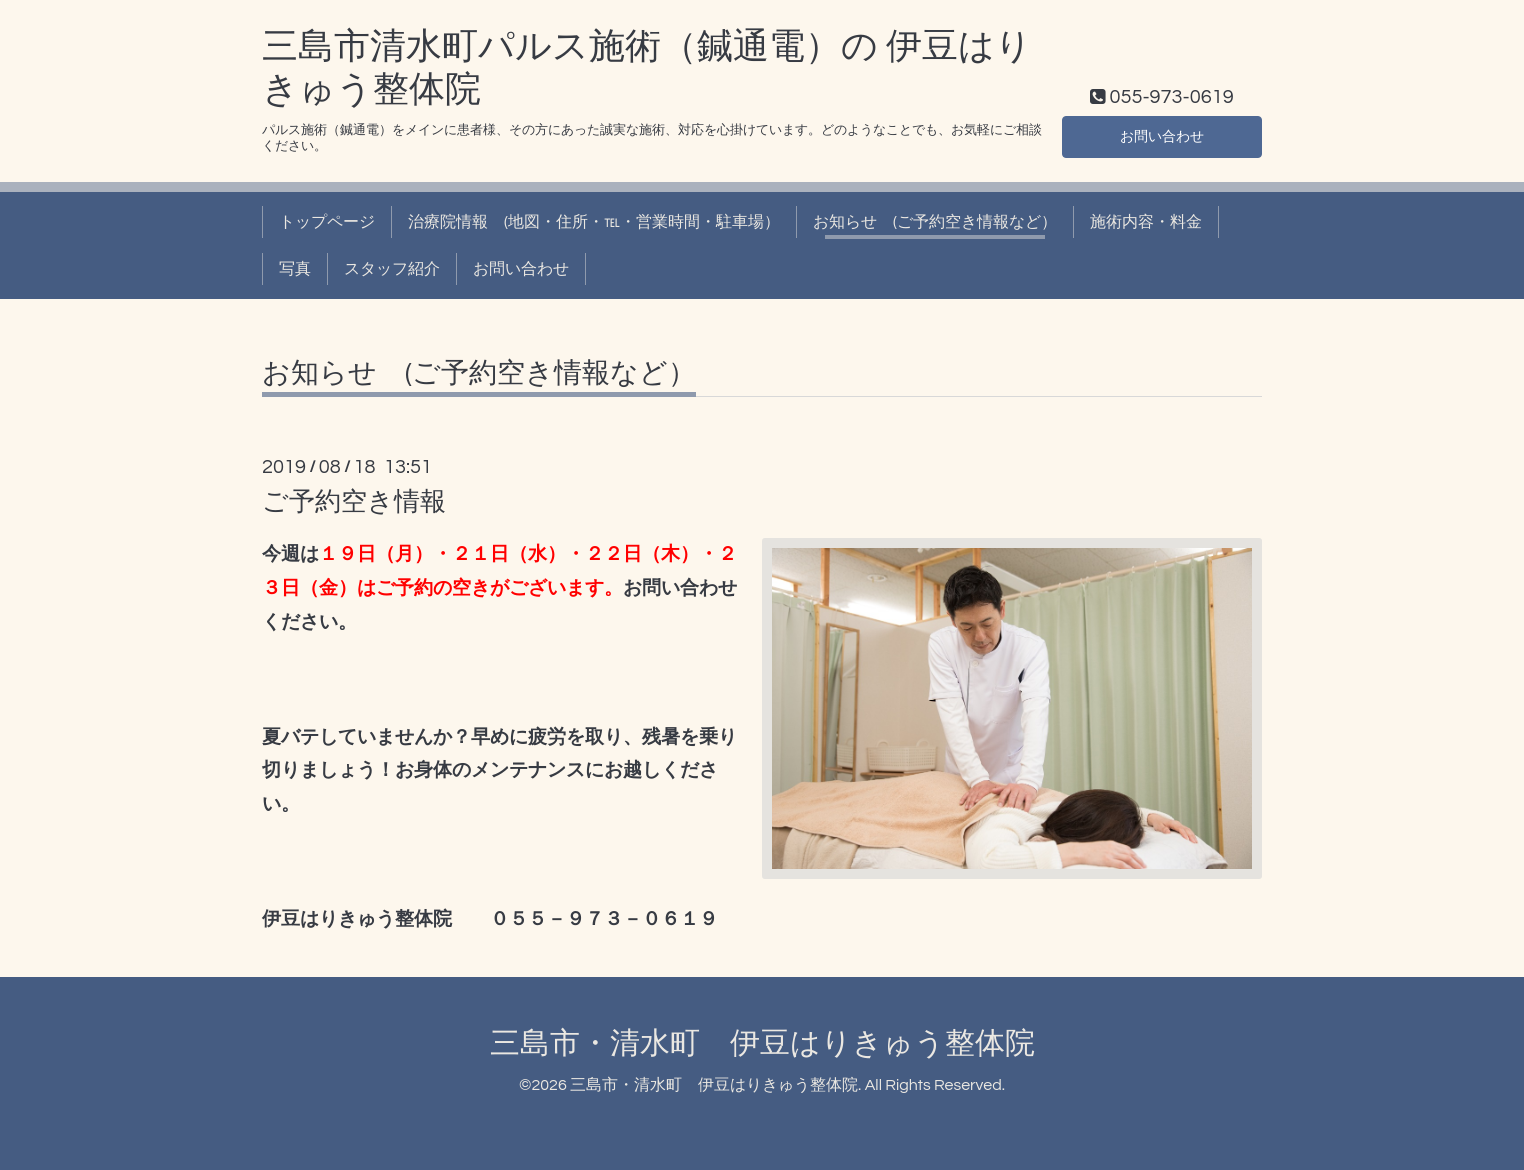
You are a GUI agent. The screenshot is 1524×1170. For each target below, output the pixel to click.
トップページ (327, 222)
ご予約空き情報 (354, 502)
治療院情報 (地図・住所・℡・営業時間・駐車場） (594, 222)
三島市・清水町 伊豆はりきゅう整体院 (762, 1043)
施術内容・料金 (1146, 222)
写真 (295, 269)
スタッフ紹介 (392, 269)
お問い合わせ (1162, 135)
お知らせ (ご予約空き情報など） (935, 222)
